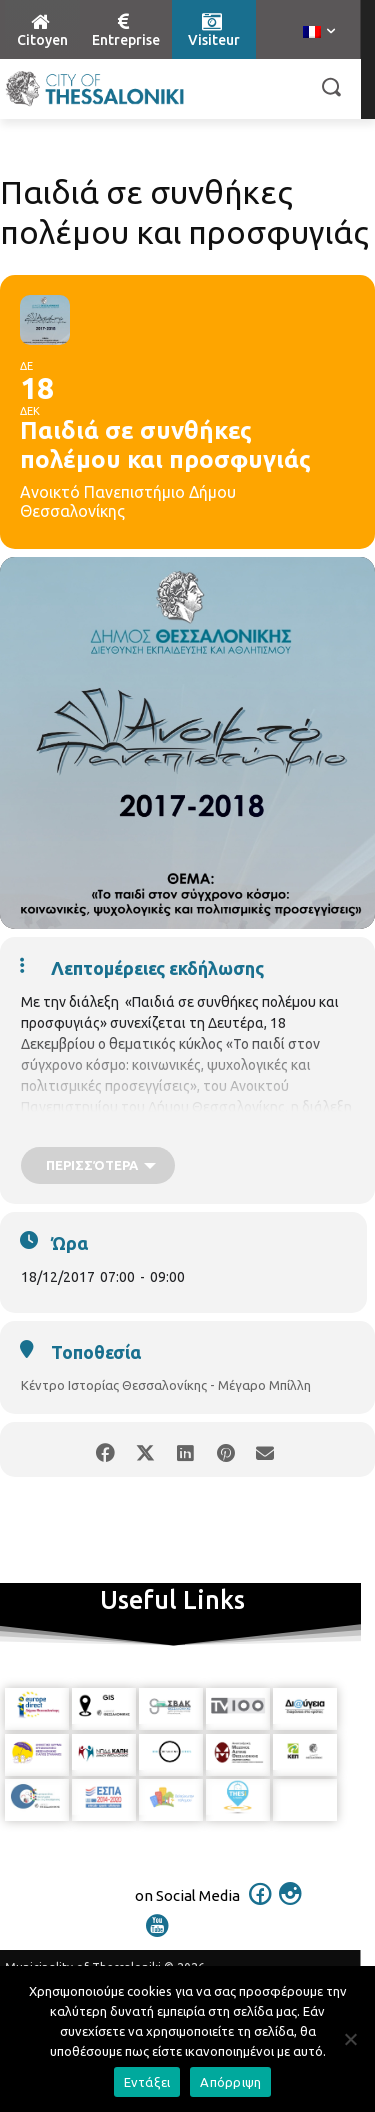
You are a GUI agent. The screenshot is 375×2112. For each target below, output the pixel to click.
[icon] (260, 1907)
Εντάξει (147, 2082)
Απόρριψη (230, 2082)
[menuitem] (319, 33)
